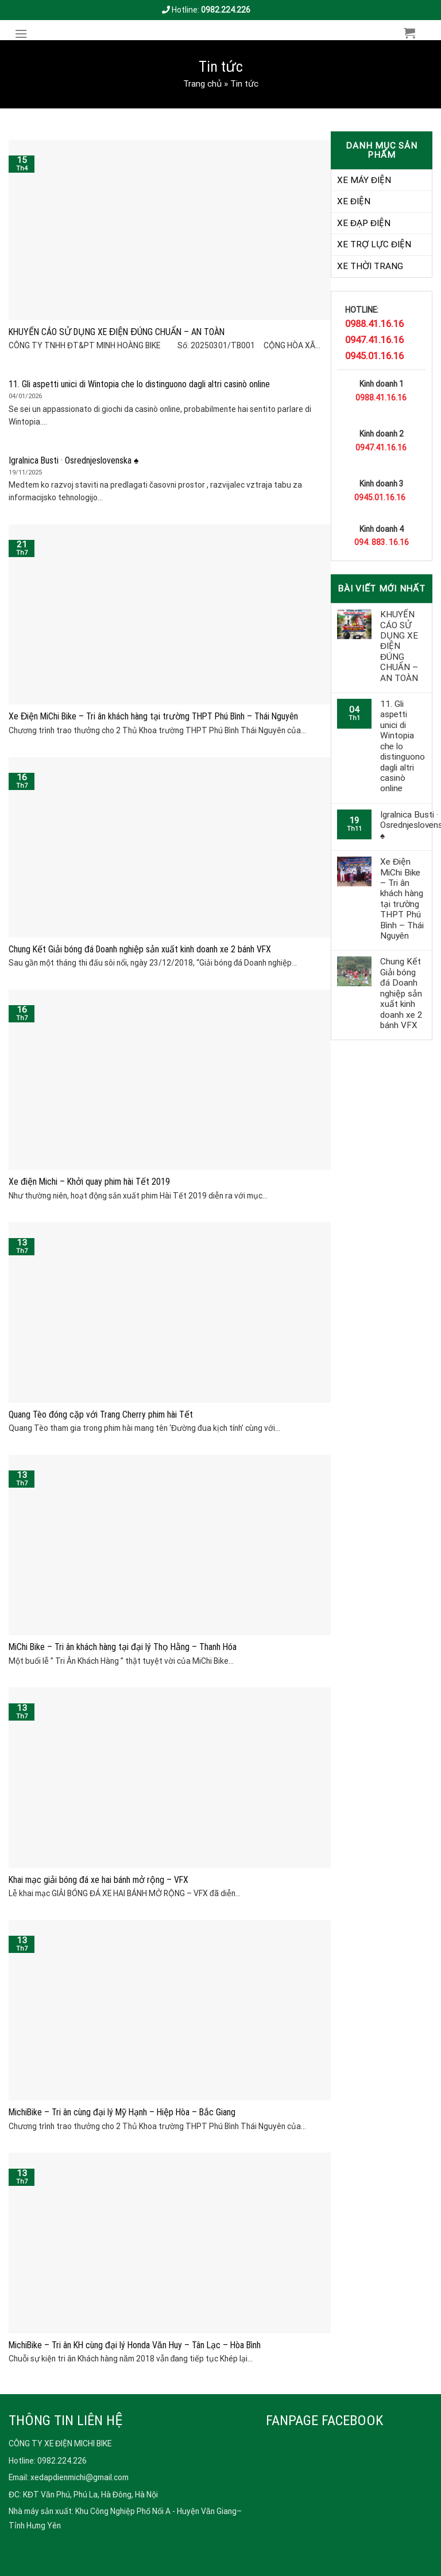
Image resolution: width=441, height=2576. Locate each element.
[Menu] (24, 34)
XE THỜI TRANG (370, 266)
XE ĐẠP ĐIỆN (363, 223)
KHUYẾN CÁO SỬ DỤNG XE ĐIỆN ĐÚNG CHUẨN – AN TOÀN (399, 646)
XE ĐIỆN (353, 201)
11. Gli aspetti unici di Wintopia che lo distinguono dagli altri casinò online (402, 746)
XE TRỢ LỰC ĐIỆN (374, 244)
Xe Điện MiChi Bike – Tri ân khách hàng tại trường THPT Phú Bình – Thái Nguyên (402, 899)
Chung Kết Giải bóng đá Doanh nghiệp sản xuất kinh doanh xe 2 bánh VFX (401, 993)
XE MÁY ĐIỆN (364, 180)
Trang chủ (202, 84)
